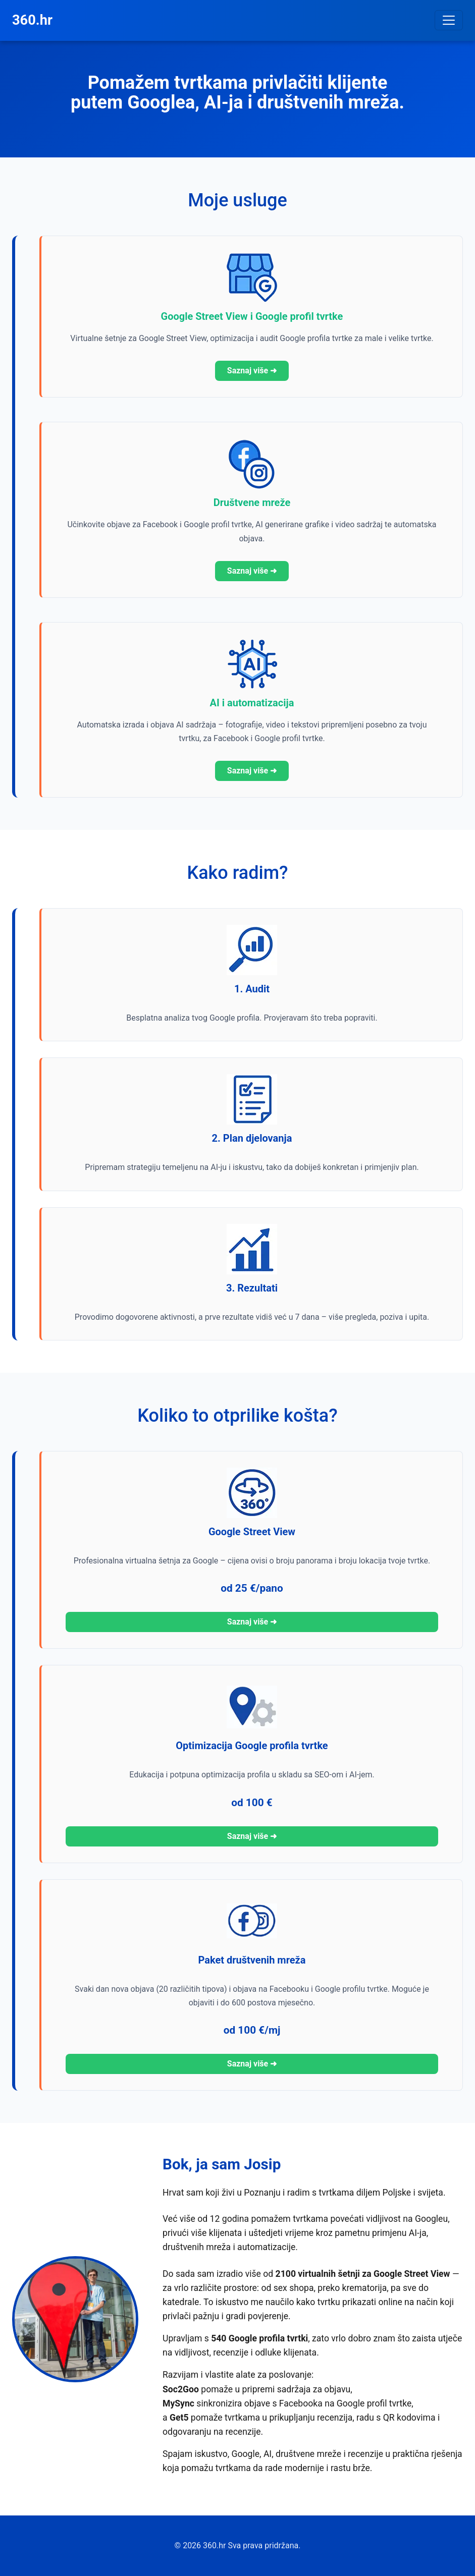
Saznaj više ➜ (252, 370)
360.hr (32, 20)
